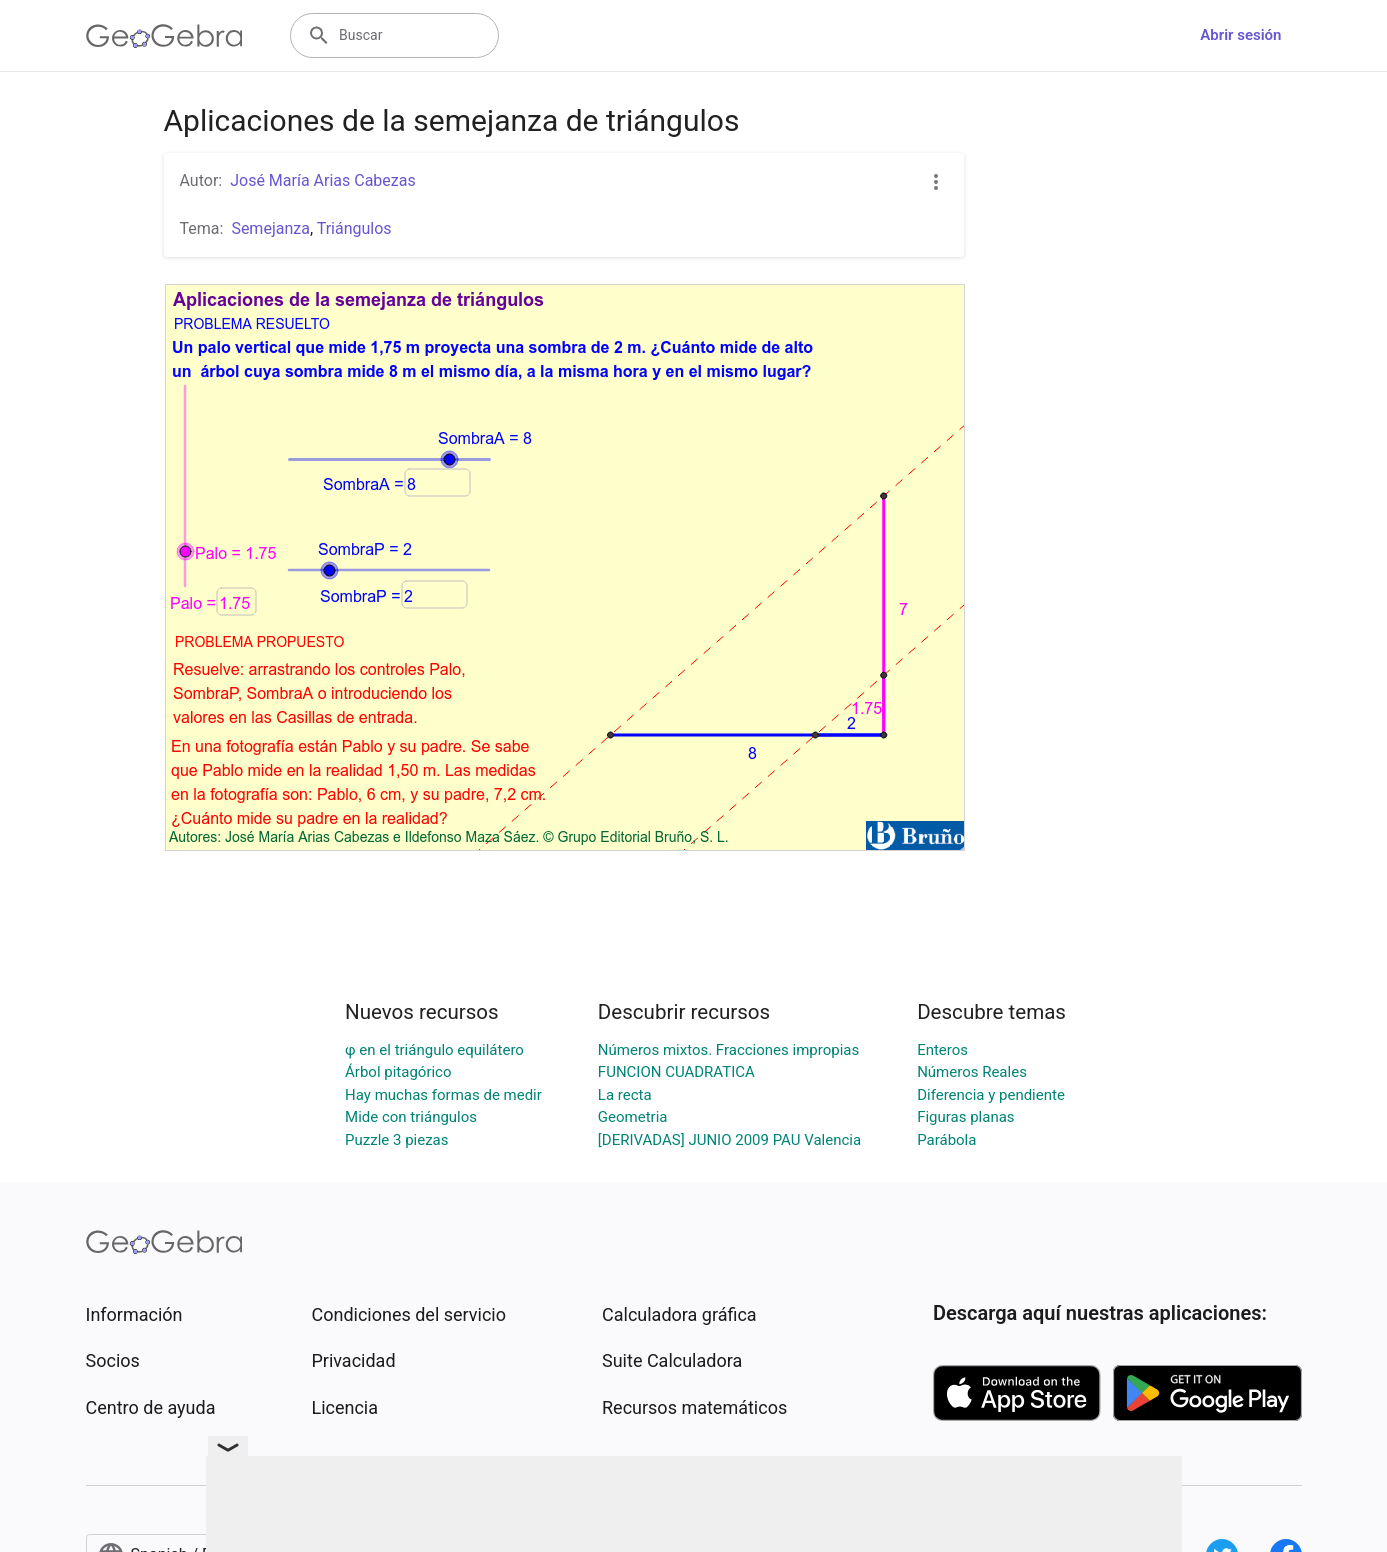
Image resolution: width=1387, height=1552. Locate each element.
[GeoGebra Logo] (164, 36)
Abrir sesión (1240, 35)
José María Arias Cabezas (323, 180)
